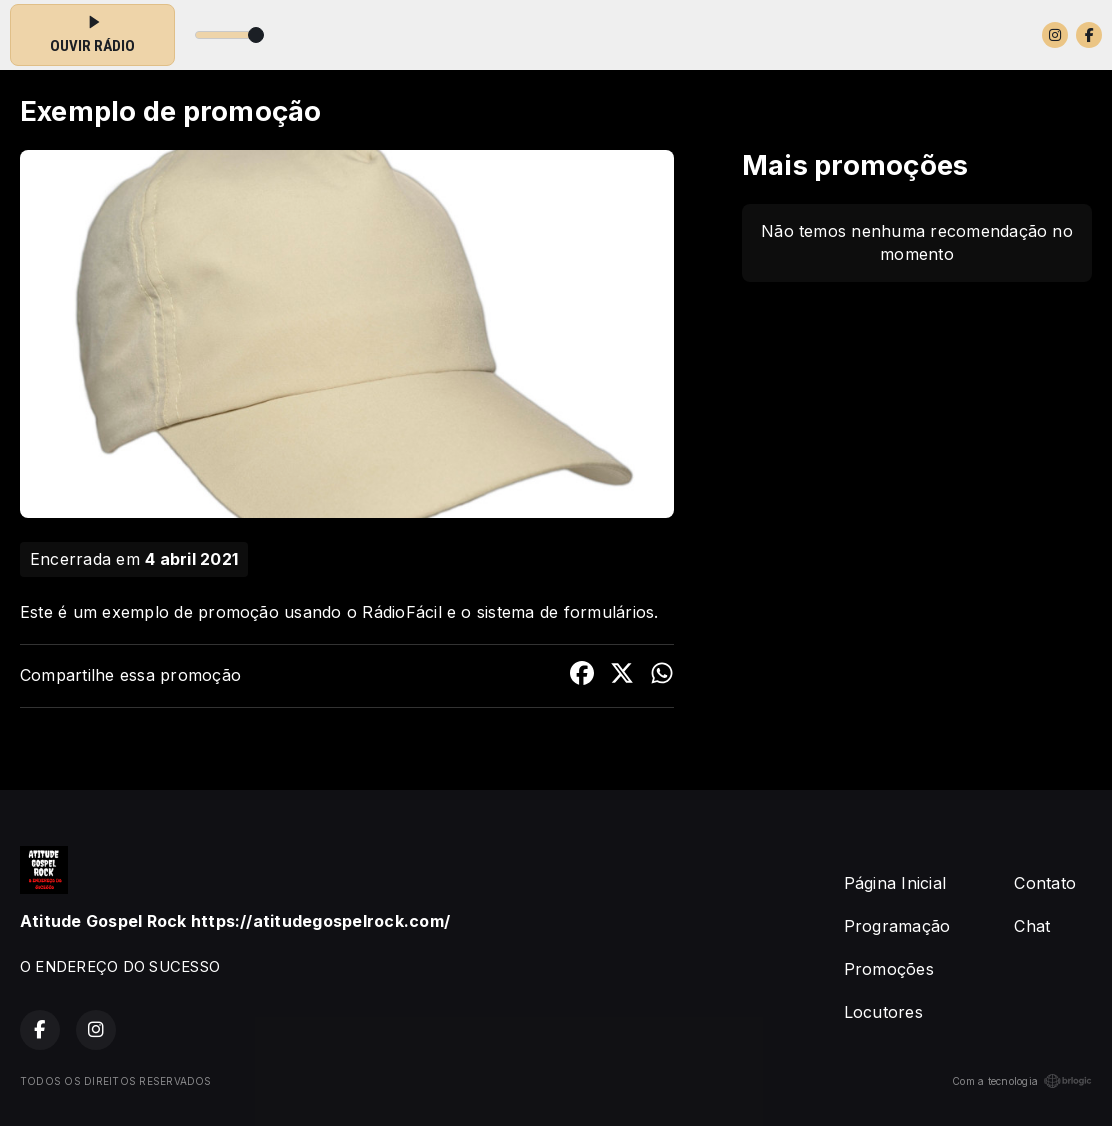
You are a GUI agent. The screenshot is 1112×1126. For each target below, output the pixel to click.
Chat (1032, 926)
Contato (1045, 883)
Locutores (883, 1012)
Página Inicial (895, 883)
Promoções (889, 969)
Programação (897, 926)
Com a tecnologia (1022, 1081)
